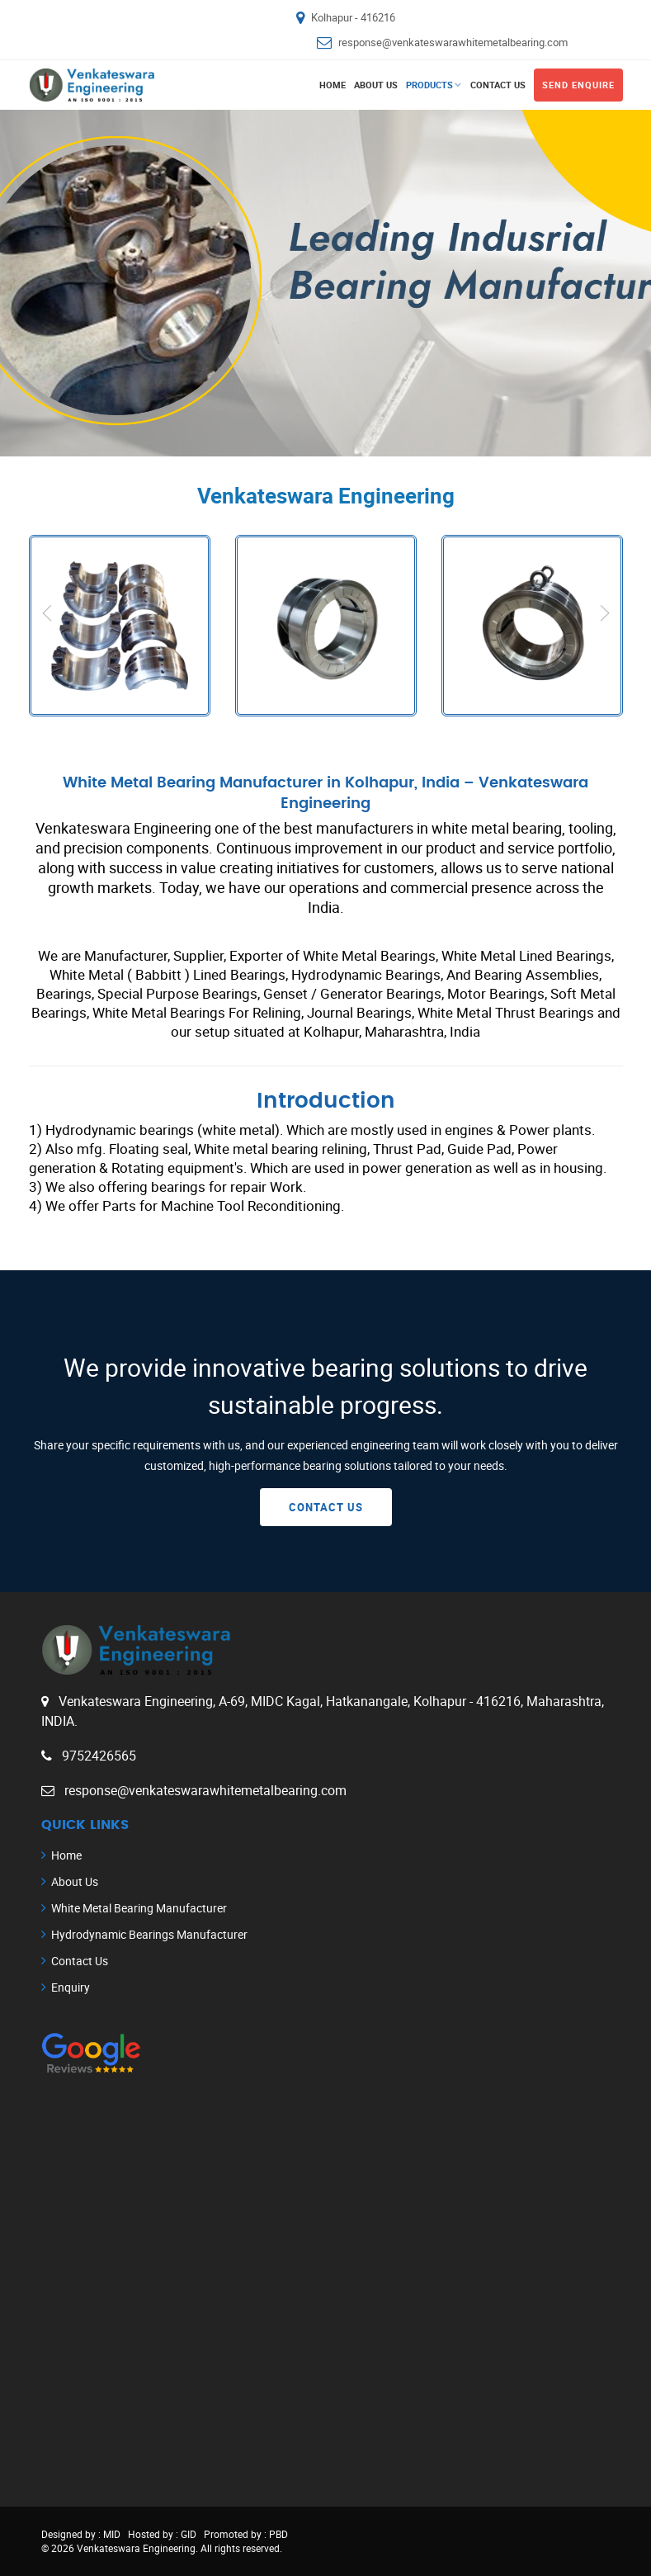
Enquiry (70, 1987)
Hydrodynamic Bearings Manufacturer (149, 1934)
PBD (278, 2534)
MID (110, 2534)
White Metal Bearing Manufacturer (139, 1908)
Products (429, 84)
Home (332, 84)
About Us (376, 84)
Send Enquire (578, 84)
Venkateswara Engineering (136, 2548)
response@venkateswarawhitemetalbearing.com (453, 42)
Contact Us (498, 84)
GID (187, 2534)
